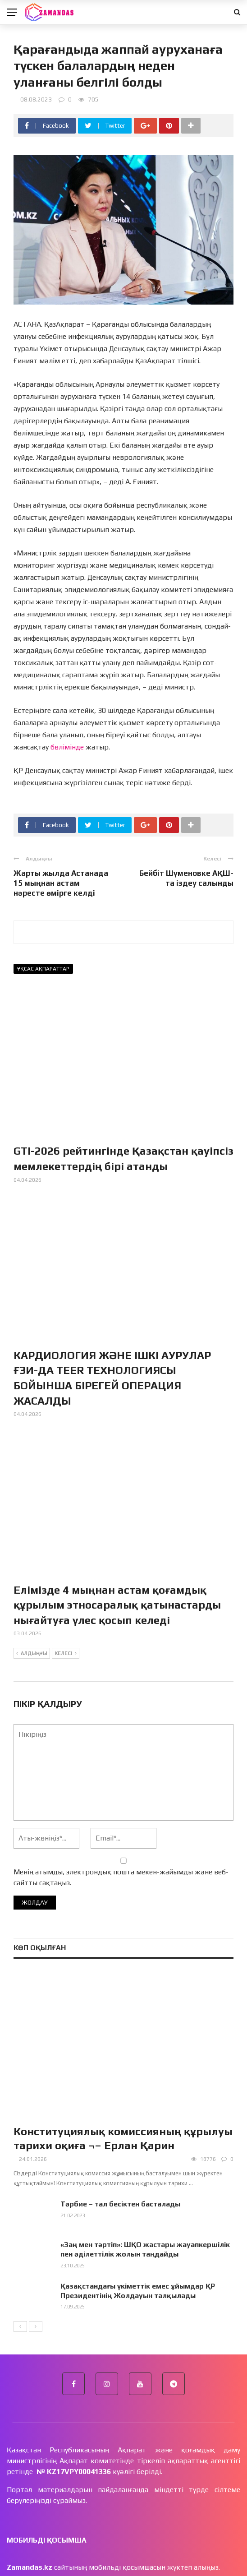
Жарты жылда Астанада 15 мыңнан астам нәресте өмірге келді (61, 883)
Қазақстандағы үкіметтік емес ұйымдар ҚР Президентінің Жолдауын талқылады (137, 2291)
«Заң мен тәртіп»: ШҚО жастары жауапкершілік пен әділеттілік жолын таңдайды (145, 2249)
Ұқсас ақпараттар (43, 969)
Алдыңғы (31, 1654)
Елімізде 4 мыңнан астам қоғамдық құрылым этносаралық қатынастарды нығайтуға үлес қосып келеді (117, 1605)
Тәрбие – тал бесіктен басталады (120, 2204)
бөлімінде (68, 747)
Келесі (66, 1654)
